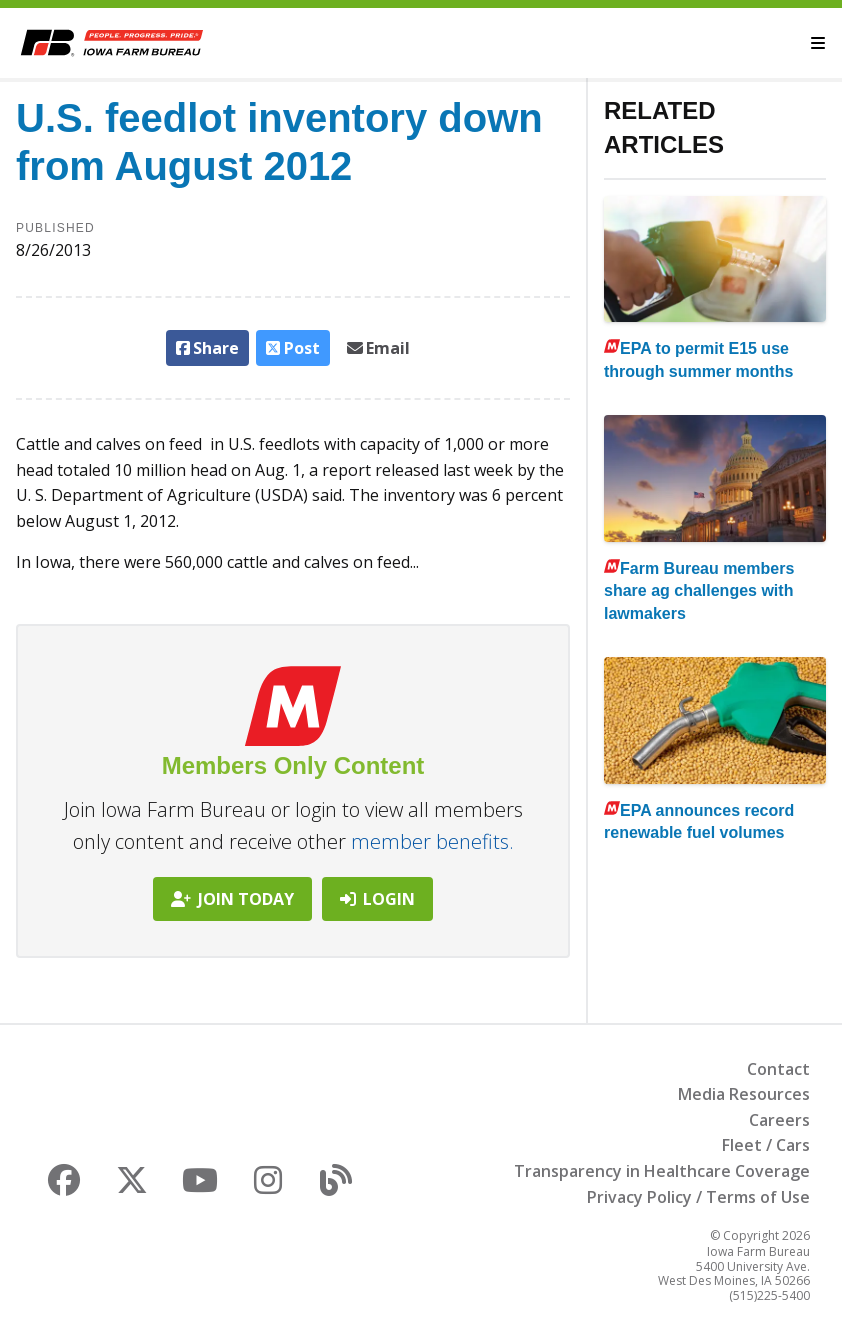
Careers (779, 1120)
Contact (778, 1069)
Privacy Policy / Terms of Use (698, 1197)
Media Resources (744, 1094)
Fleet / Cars (766, 1145)
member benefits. (432, 841)
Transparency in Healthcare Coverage (662, 1171)
